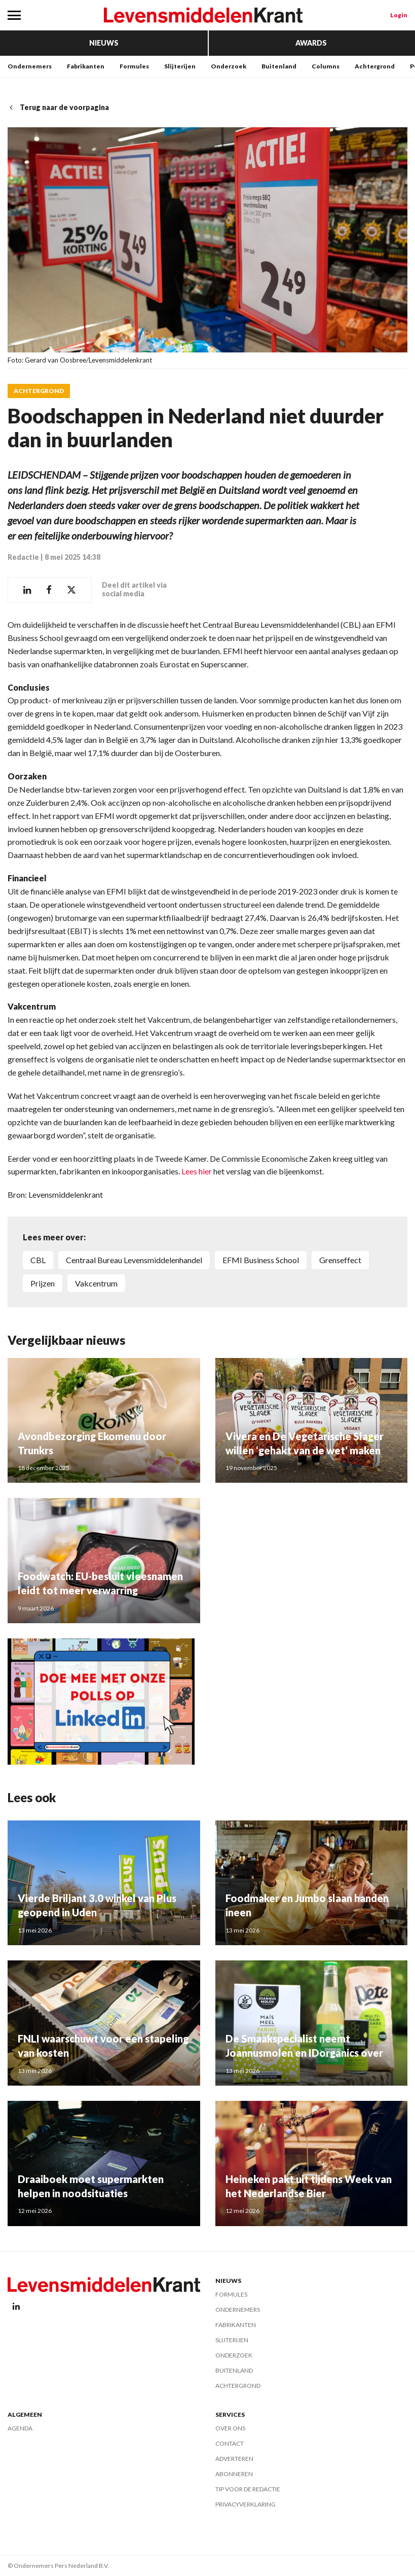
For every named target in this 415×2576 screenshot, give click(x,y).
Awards (311, 43)
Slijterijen (180, 66)
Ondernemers (30, 66)
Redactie (23, 557)
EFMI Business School (260, 1260)
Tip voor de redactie (247, 2489)
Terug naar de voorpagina (58, 107)
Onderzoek (228, 66)
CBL (38, 1260)
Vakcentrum (96, 1283)
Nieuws (104, 43)
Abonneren (234, 2474)
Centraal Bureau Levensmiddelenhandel (134, 1260)
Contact (229, 2443)
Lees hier (196, 1171)
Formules (134, 66)
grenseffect (340, 1260)
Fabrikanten (85, 66)
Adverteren (234, 2458)
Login (398, 15)
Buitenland (278, 66)
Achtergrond (375, 66)
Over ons (230, 2428)
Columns (325, 66)
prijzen (42, 1283)
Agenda (20, 2428)
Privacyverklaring (245, 2504)
